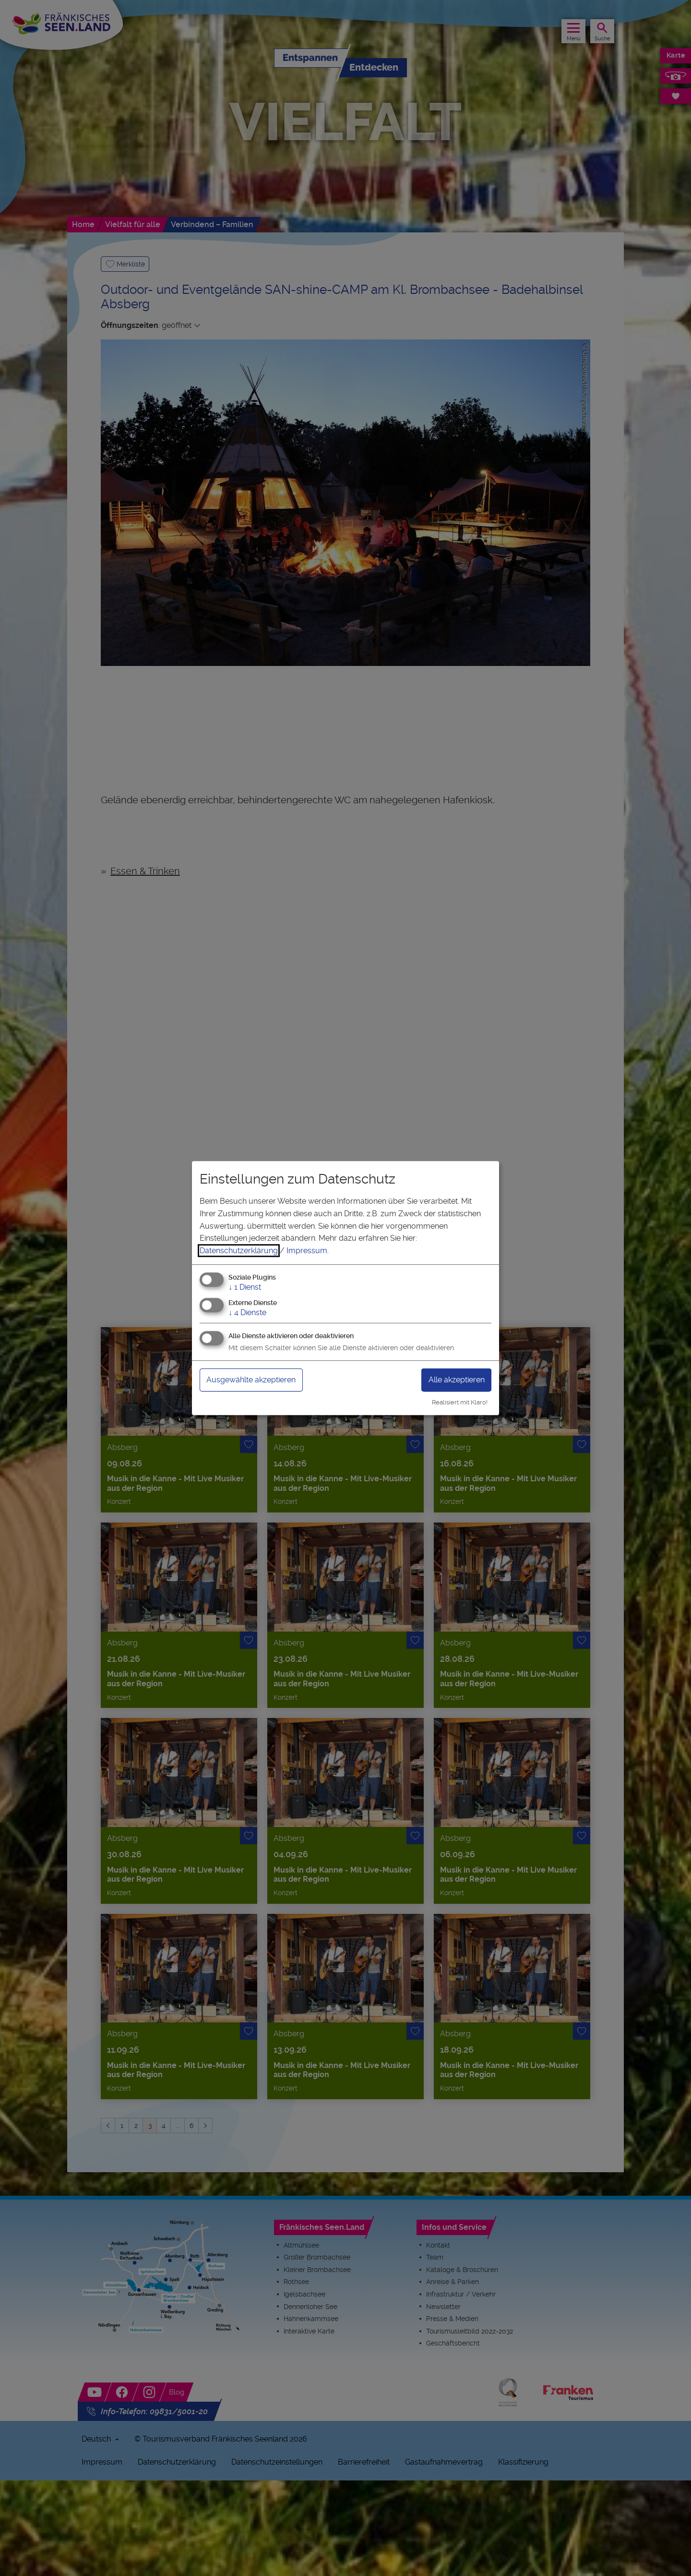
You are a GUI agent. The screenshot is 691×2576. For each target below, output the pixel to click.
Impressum (306, 1250)
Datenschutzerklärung (239, 1250)
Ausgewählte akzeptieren (258, 1380)
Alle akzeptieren (452, 1380)
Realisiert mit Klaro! (460, 1402)
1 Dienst (244, 1287)
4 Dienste (247, 1312)
